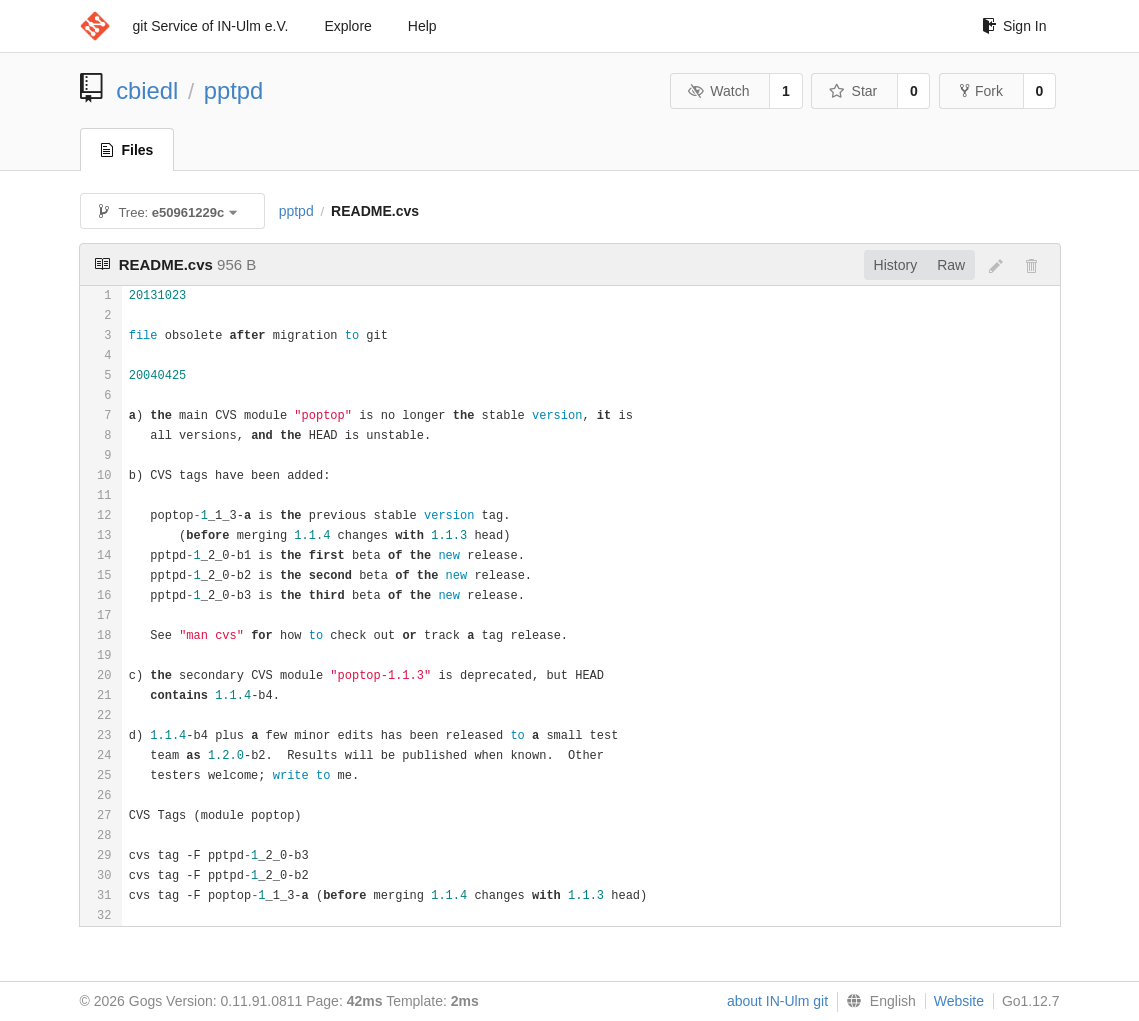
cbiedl (147, 90)
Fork (981, 91)
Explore (347, 26)
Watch (719, 91)
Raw (951, 265)
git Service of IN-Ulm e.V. (211, 26)
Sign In (1014, 26)
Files (127, 150)
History (896, 265)
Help (422, 26)
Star (853, 91)
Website (959, 1001)
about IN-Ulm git (777, 1001)
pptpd (234, 90)
